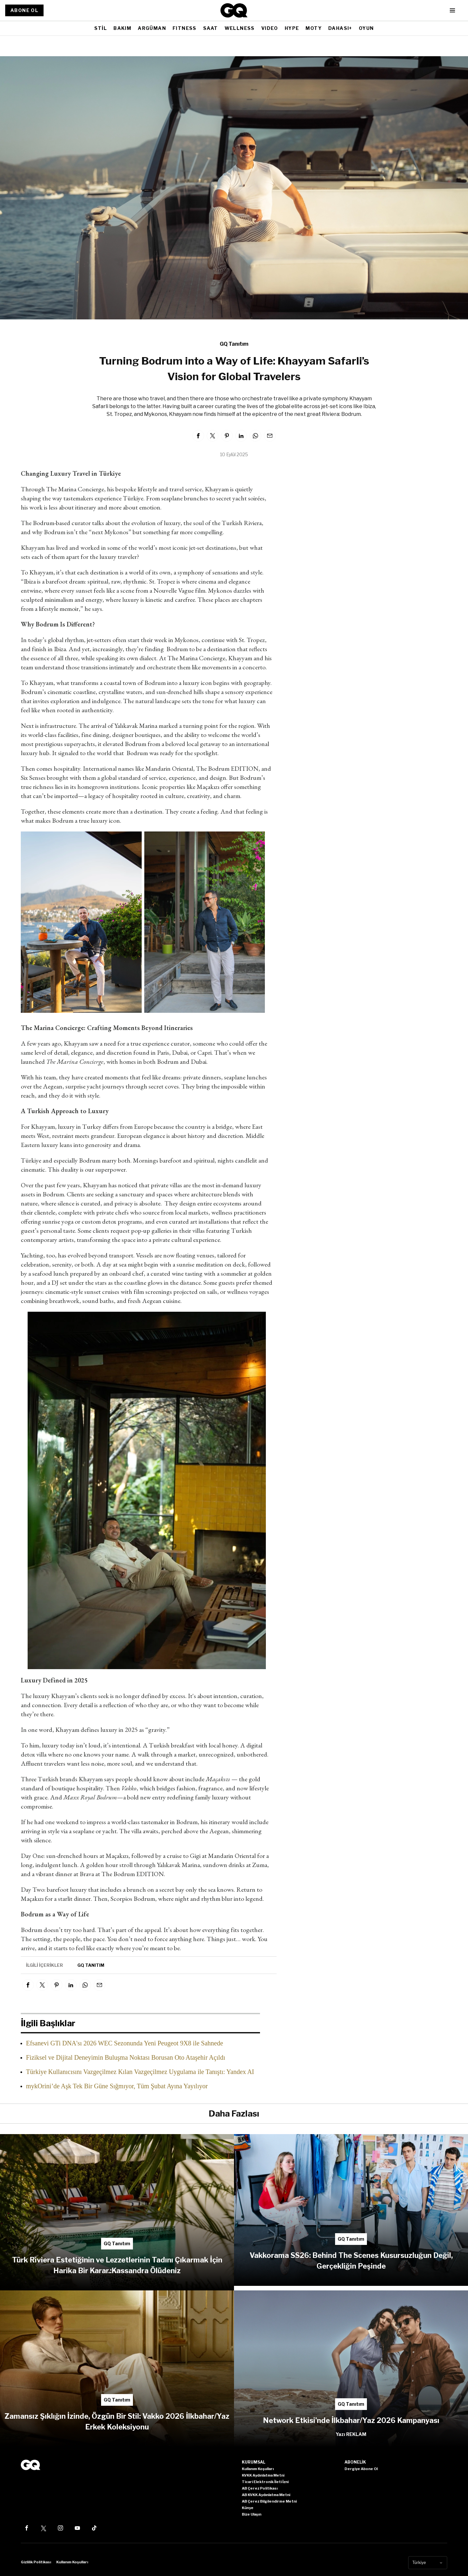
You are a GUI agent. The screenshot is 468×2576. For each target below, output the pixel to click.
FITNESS (185, 28)
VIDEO (269, 28)
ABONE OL (24, 10)
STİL (100, 28)
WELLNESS (240, 28)
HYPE (292, 28)
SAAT (210, 28)
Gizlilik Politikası (36, 2562)
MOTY (314, 28)
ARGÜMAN (152, 28)
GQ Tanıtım (234, 344)
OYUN (366, 28)
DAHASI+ (340, 28)
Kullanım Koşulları (72, 2562)
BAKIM (122, 28)
